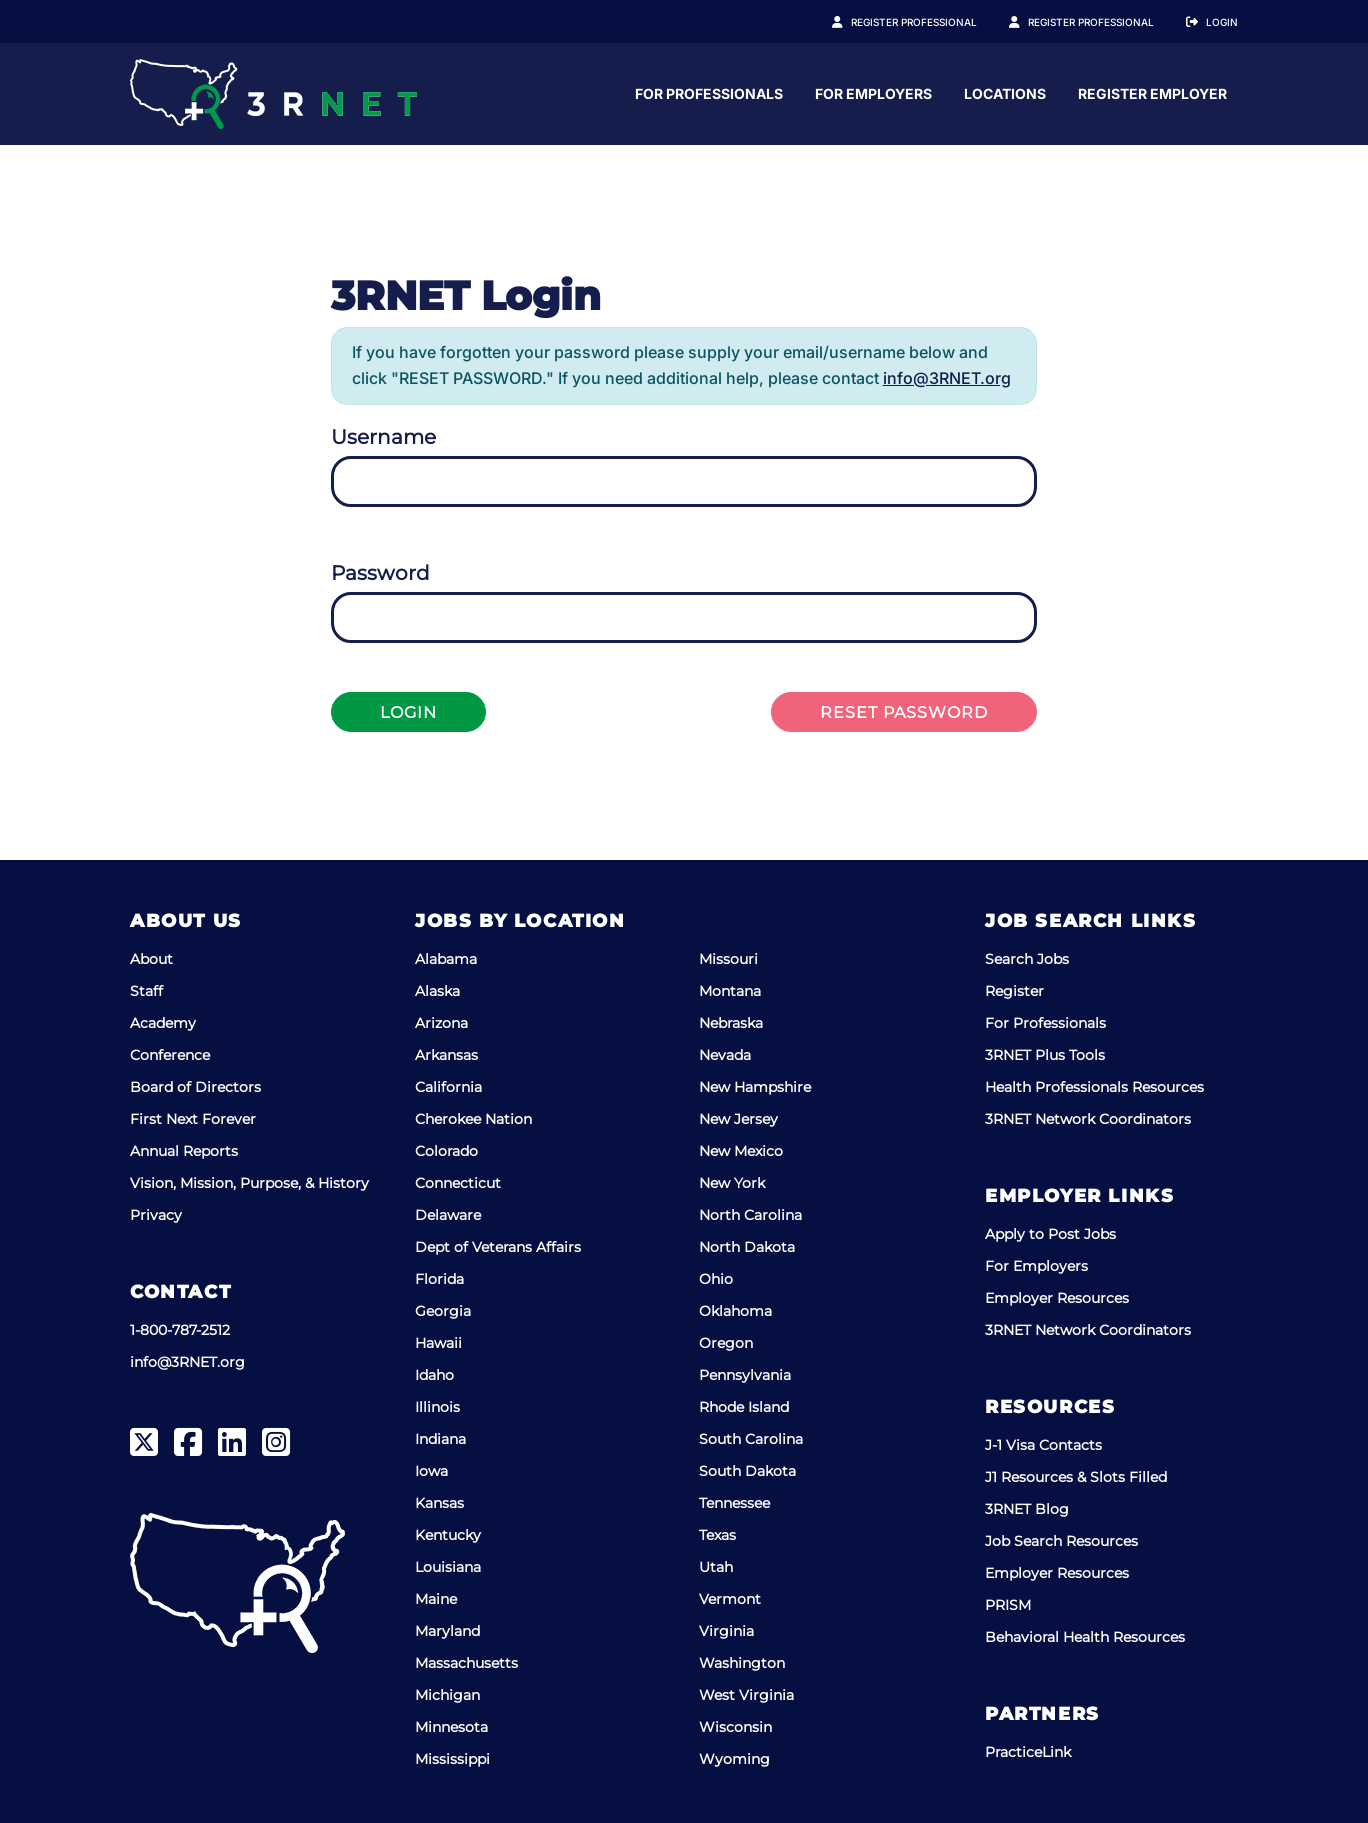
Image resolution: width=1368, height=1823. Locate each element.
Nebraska (731, 1023)
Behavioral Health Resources (1085, 1637)
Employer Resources (1057, 1298)
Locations (1197, 93)
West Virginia (746, 1695)
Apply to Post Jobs (1050, 1234)
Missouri (728, 959)
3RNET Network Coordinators (1088, 1119)
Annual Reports (184, 1151)
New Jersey (738, 1119)
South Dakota (747, 1471)
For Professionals (901, 93)
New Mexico (741, 1151)
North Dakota (747, 1247)
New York (732, 1183)
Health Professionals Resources (1094, 1087)
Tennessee (734, 1503)
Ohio (716, 1279)
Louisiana (448, 1567)
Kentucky (448, 1535)
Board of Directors (195, 1087)
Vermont (730, 1599)
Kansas (439, 1503)
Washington (742, 1663)
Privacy (156, 1215)
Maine (436, 1599)
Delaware (448, 1215)
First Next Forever (193, 1119)
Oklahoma (735, 1311)
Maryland (447, 1631)
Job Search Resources (1061, 1541)
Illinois (437, 1407)
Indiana (440, 1439)
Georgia (443, 1311)
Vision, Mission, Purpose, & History (249, 1183)
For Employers (1065, 93)
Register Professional (936, 22)
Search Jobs (1027, 959)
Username (383, 437)
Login (1222, 22)
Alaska (437, 991)
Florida (439, 1279)
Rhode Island (744, 1407)
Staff (146, 991)
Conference (170, 1055)
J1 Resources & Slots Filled (1076, 1477)
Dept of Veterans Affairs (498, 1247)
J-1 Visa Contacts (1043, 1445)
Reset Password (904, 712)
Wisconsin (735, 1727)
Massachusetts (466, 1663)
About (151, 959)
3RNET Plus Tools (1045, 1055)
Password (380, 573)
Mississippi (452, 1759)
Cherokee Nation (473, 1119)
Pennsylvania (745, 1375)
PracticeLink (1028, 1752)
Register (1014, 991)
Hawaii (438, 1343)
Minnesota (451, 1727)
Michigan (447, 1695)
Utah (716, 1567)
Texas (717, 1535)
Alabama (446, 959)
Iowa (431, 1471)
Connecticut (458, 1183)
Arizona (441, 1023)
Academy (163, 1023)
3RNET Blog (1027, 1509)
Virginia (726, 1631)
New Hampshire (755, 1087)
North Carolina (750, 1215)
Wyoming (734, 1759)
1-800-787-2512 (180, 1330)
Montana (730, 991)
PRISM (1008, 1605)
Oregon (726, 1343)
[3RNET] (273, 94)
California (448, 1087)
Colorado (446, 1151)
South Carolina (751, 1439)
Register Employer (1102, 22)
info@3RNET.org (947, 378)
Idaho (434, 1375)
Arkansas (446, 1055)
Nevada (725, 1055)
